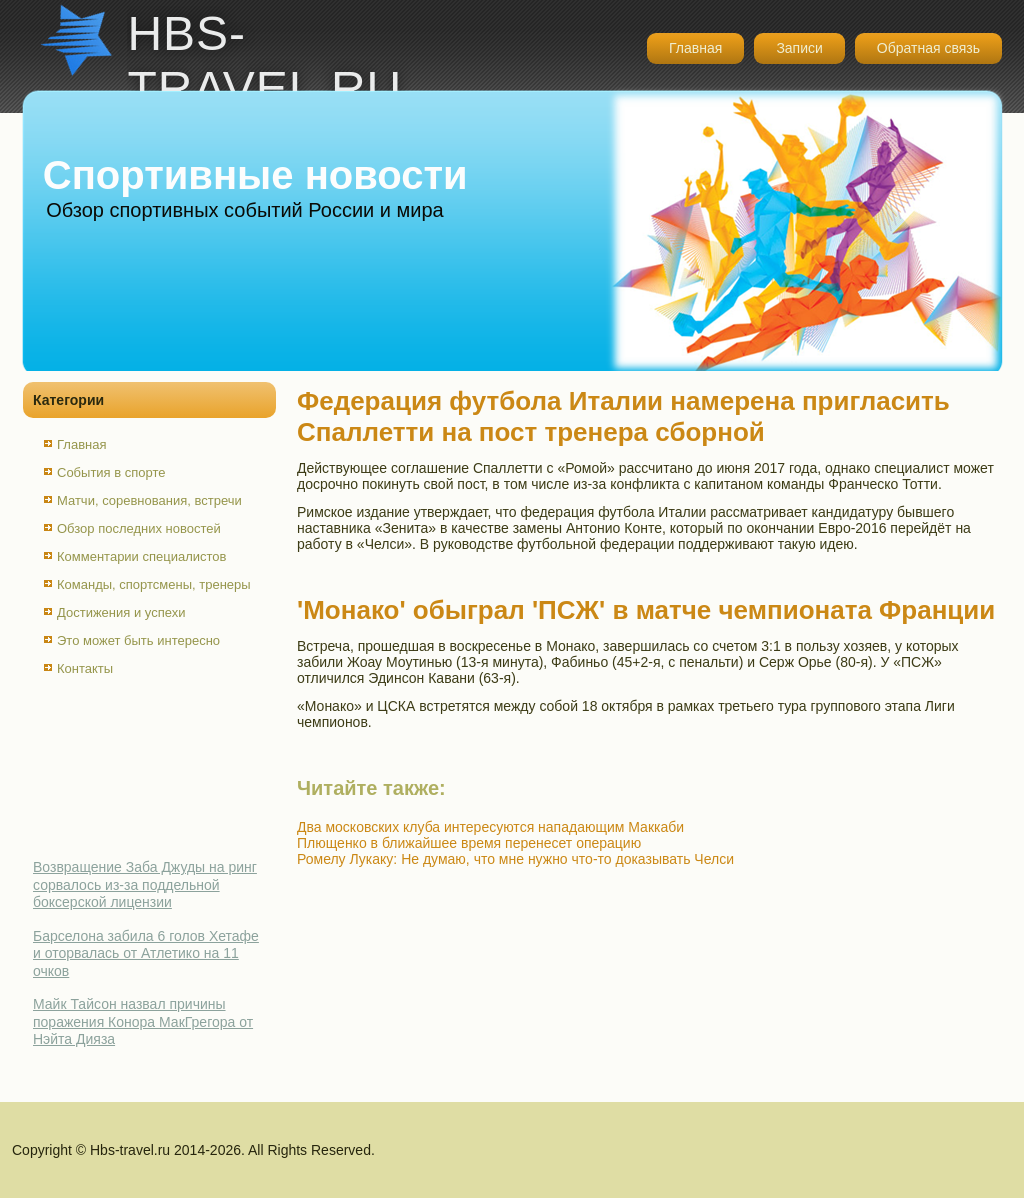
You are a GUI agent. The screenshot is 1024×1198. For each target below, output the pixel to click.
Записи (799, 48)
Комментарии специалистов (142, 556)
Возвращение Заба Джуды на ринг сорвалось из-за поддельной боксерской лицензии (145, 884)
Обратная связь (928, 48)
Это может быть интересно (138, 640)
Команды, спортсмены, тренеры (154, 584)
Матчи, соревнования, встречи (149, 500)
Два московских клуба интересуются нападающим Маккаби (490, 827)
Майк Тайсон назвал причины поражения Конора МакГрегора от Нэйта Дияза (143, 1021)
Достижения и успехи (121, 612)
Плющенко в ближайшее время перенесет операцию (469, 843)
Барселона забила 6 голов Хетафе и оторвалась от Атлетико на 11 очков (146, 953)
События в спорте (111, 472)
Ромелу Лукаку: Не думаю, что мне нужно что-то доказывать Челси (515, 859)
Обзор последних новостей (139, 528)
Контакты (85, 668)
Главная (695, 48)
